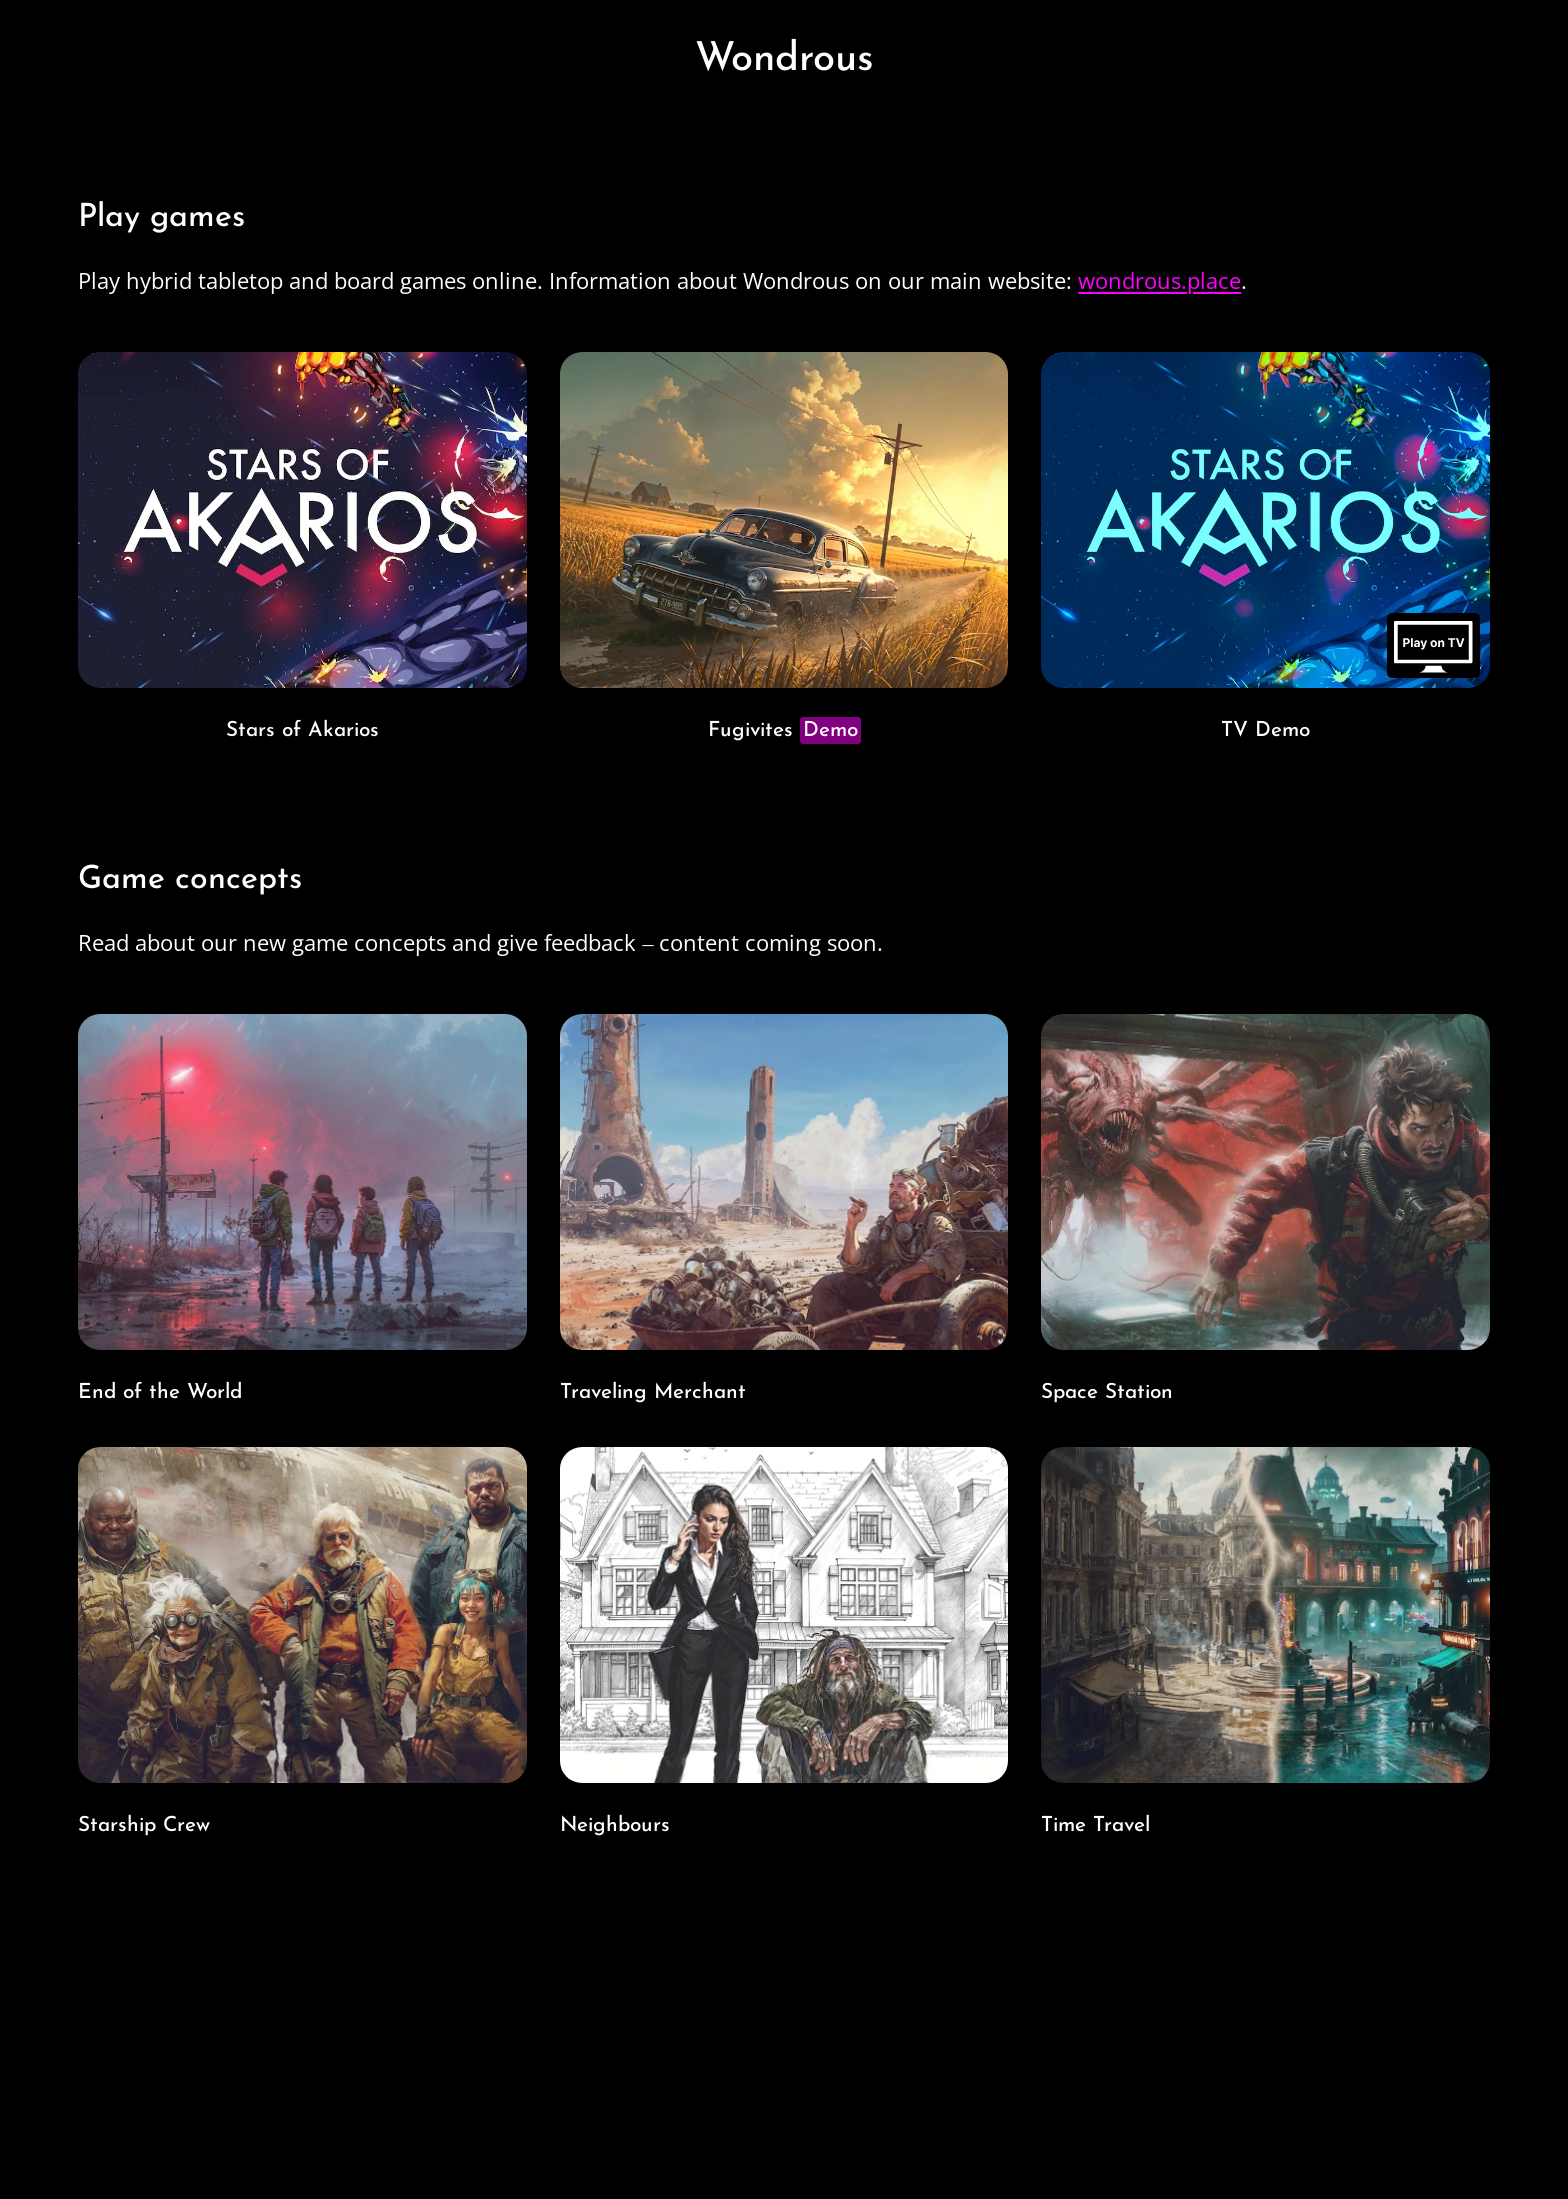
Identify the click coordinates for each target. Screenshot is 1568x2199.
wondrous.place (1159, 280)
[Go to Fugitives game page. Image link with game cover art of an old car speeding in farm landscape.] (784, 552)
